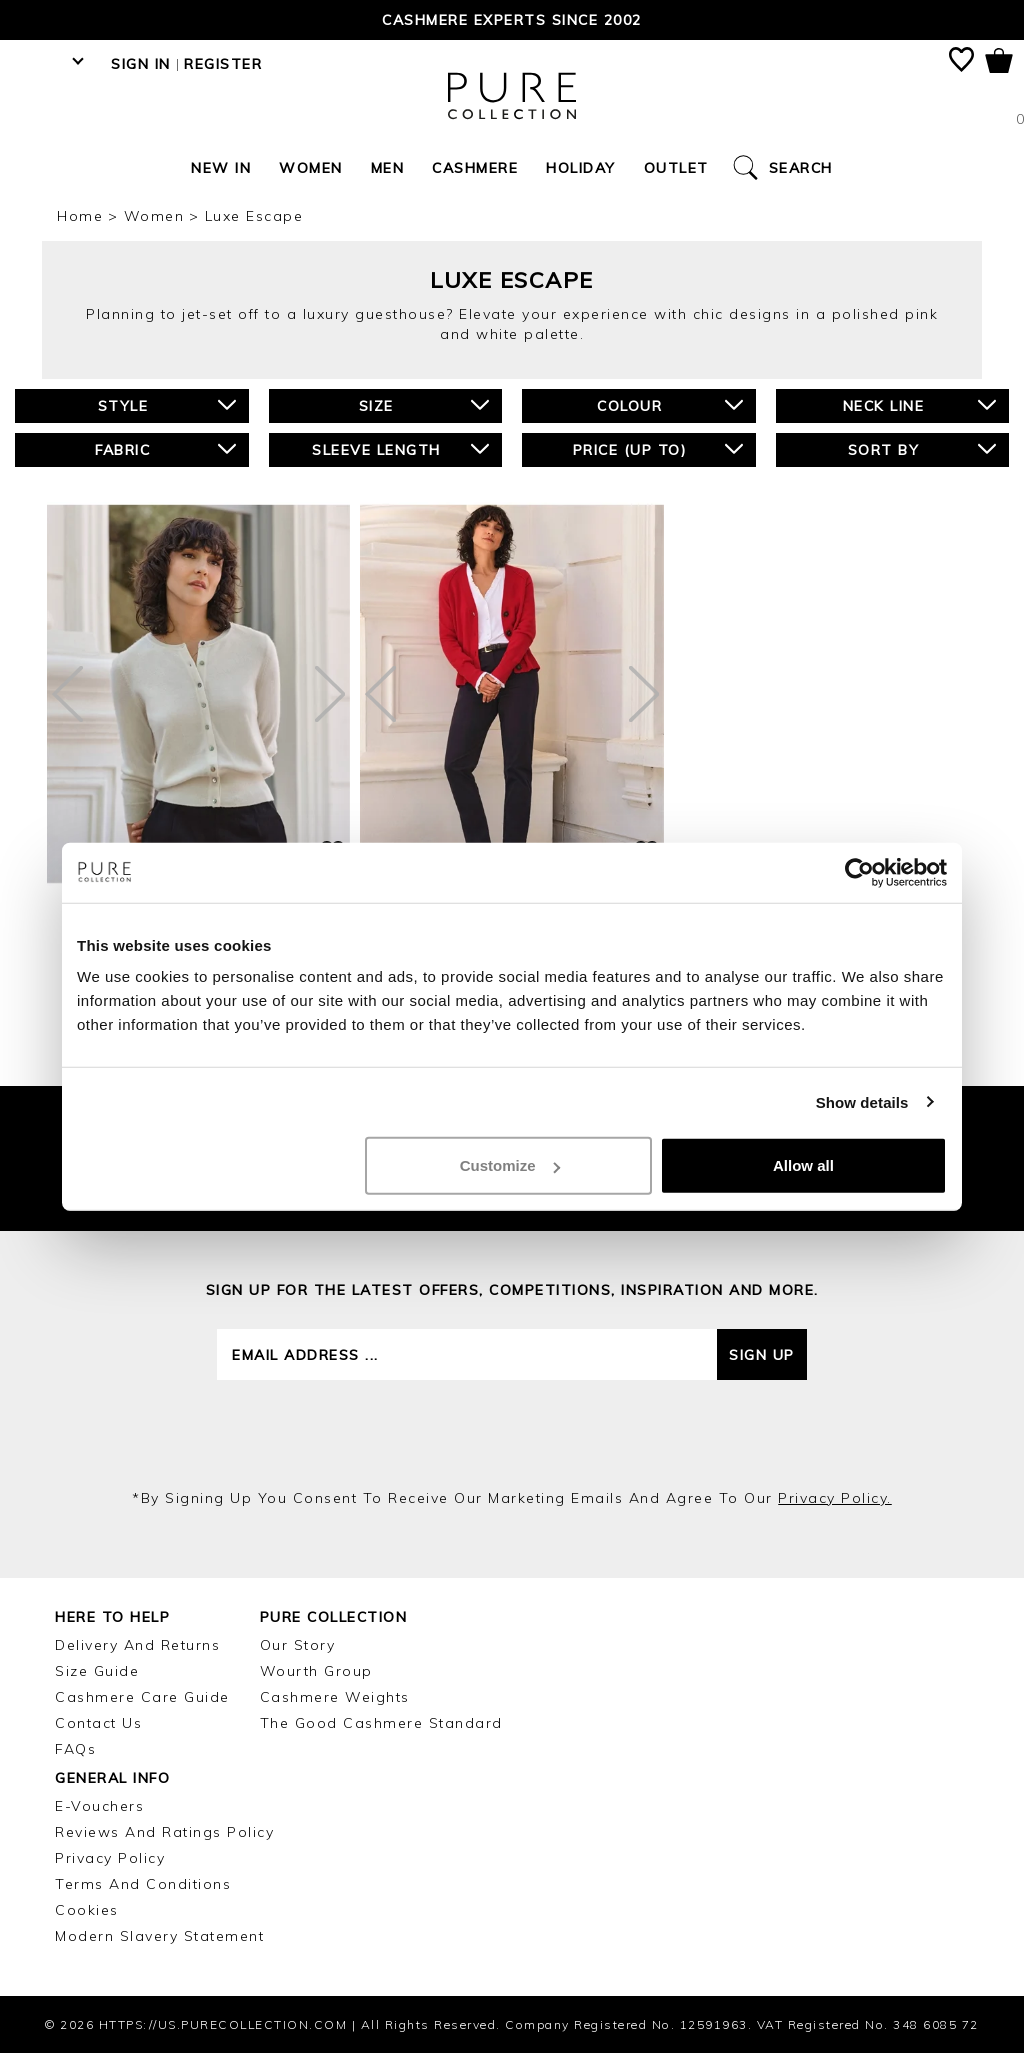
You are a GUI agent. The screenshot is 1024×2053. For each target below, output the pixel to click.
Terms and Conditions (143, 1884)
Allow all (803, 1165)
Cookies (87, 1910)
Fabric (165, 449)
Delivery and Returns (137, 1645)
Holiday (581, 168)
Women (311, 168)
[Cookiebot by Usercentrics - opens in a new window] (859, 872)
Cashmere (475, 168)
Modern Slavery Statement (159, 1936)
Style (167, 405)
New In (221, 168)
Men (388, 168)
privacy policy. (835, 1498)
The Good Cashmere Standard (381, 1723)
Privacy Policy (110, 1858)
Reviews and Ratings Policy (164, 1832)
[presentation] (512, 1434)
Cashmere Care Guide (142, 1697)
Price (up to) (658, 449)
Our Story (298, 1645)
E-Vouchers (99, 1806)
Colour (669, 405)
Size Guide (97, 1671)
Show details (862, 1101)
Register (223, 64)
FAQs (75, 1749)
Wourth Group (316, 1671)
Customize (510, 1165)
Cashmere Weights (335, 1697)
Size (424, 405)
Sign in (141, 64)
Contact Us (98, 1723)
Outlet (676, 168)
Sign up (762, 1355)
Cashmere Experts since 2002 (512, 20)
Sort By (922, 449)
